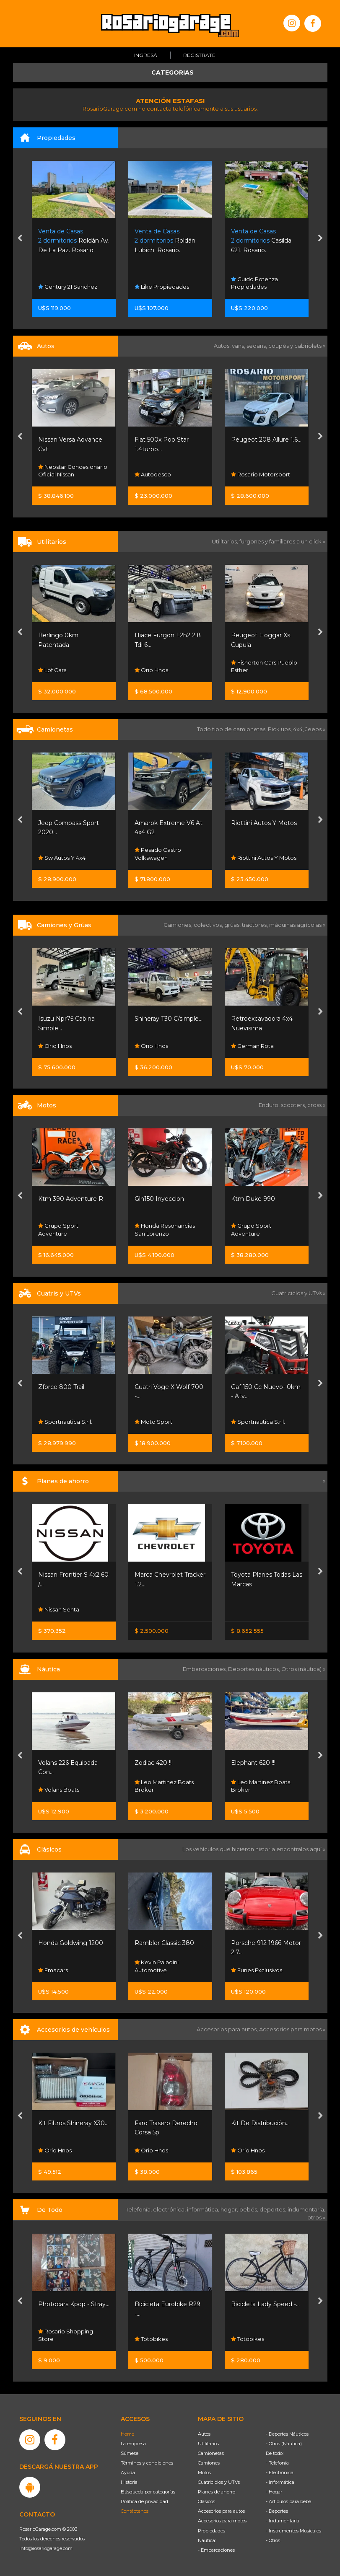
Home (127, 2434)
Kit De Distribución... (260, 2123)
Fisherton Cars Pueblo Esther (264, 666)
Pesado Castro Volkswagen (158, 854)
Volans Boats (58, 1789)
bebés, (249, 2209)
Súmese (129, 2453)
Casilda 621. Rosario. (261, 241)
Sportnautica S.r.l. (65, 1421)
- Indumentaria (282, 2521)
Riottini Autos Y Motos (264, 823)
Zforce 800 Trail (61, 1387)
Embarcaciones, (205, 1669)
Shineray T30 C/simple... (168, 1018)
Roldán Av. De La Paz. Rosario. (73, 241)
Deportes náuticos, (254, 1669)
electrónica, (170, 2209)
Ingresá (145, 55)
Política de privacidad (144, 2501)
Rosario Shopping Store (65, 2335)
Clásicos (206, 2501)
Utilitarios (208, 2444)
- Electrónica (279, 2472)
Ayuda (128, 2472)
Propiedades (211, 2531)
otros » (316, 2217)
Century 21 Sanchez (67, 286)
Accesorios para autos (221, 2511)
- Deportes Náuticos (287, 2434)
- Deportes (277, 2511)
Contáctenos (134, 2511)
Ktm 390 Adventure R (70, 1199)
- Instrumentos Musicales (293, 2531)
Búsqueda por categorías (148, 2492)
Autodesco (153, 474)
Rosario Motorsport (260, 474)
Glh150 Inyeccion (159, 1199)
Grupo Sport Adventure (58, 1230)
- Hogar (274, 2492)
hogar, (230, 2209)
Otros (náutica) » (303, 1669)
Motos (204, 2472)
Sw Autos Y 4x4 (62, 857)
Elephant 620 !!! (253, 1762)
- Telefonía (277, 2463)
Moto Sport (153, 1421)
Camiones (209, 2463)
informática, (204, 2209)
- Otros (273, 2540)
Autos (204, 2434)
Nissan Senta (58, 1609)
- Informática (280, 2482)
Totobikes (151, 2338)
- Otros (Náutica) (284, 2444)
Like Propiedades (162, 286)
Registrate (199, 55)
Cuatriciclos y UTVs (219, 2482)
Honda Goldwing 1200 (70, 1943)
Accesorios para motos (290, 2029)
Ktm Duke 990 (253, 1199)
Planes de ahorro (216, 2492)
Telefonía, (139, 2209)
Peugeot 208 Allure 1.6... (266, 439)
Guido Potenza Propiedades (254, 283)
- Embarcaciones (216, 2550)
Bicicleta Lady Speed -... (265, 2304)
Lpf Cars (52, 670)
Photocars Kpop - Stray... (73, 2304)
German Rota (252, 1045)
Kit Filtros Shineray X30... (73, 2123)
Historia (129, 2482)
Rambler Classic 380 (164, 1943)
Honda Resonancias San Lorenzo (165, 1230)
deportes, (274, 2209)
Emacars (53, 1969)
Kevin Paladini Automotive (157, 1966)
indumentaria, (306, 2209)
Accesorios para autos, (228, 2029)
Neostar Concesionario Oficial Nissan (72, 470)
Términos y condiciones (147, 2463)
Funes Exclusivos (256, 1969)
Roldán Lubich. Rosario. (165, 241)
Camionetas (211, 2453)
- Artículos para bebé (288, 2501)
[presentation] (20, 238)
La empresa (133, 2444)
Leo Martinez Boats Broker (164, 1786)
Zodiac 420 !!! (154, 1762)
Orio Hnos (151, 670)
